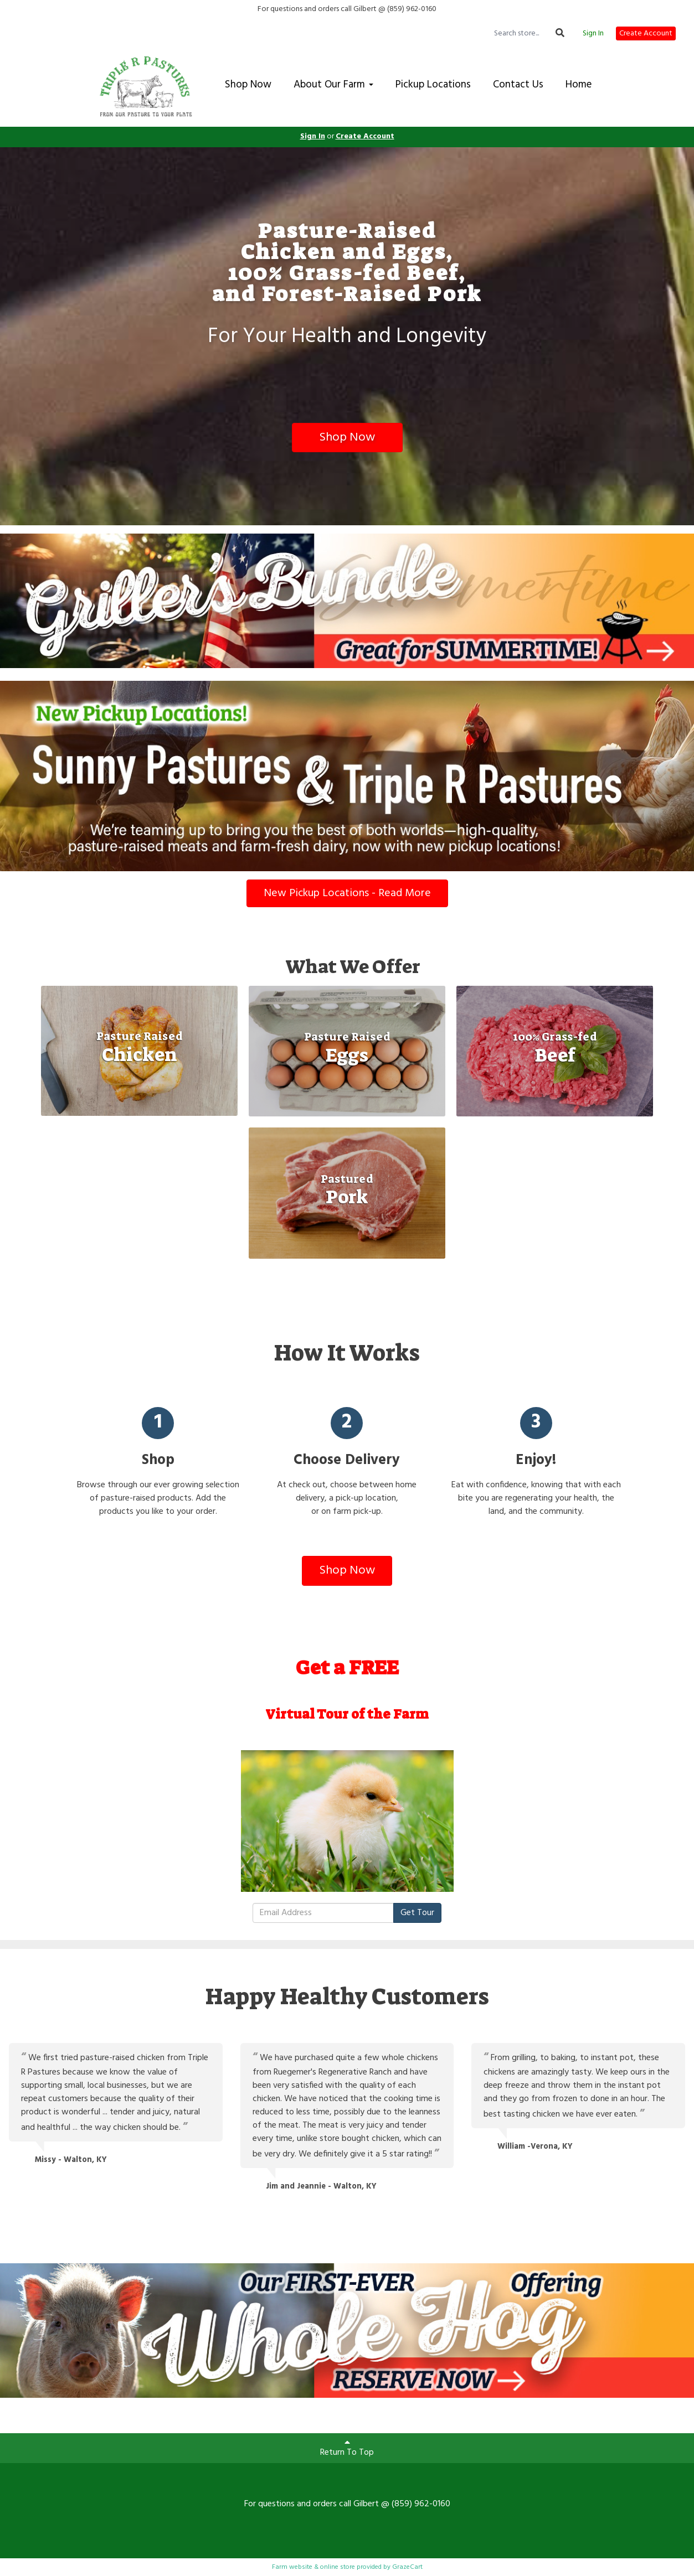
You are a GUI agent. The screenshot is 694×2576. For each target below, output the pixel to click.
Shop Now (248, 84)
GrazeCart (407, 2567)
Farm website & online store (313, 2567)
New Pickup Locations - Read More (347, 893)
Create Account (645, 33)
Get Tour (417, 1913)
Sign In (593, 33)
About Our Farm (333, 84)
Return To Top (347, 2449)
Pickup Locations (433, 84)
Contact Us (518, 84)
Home (579, 84)
